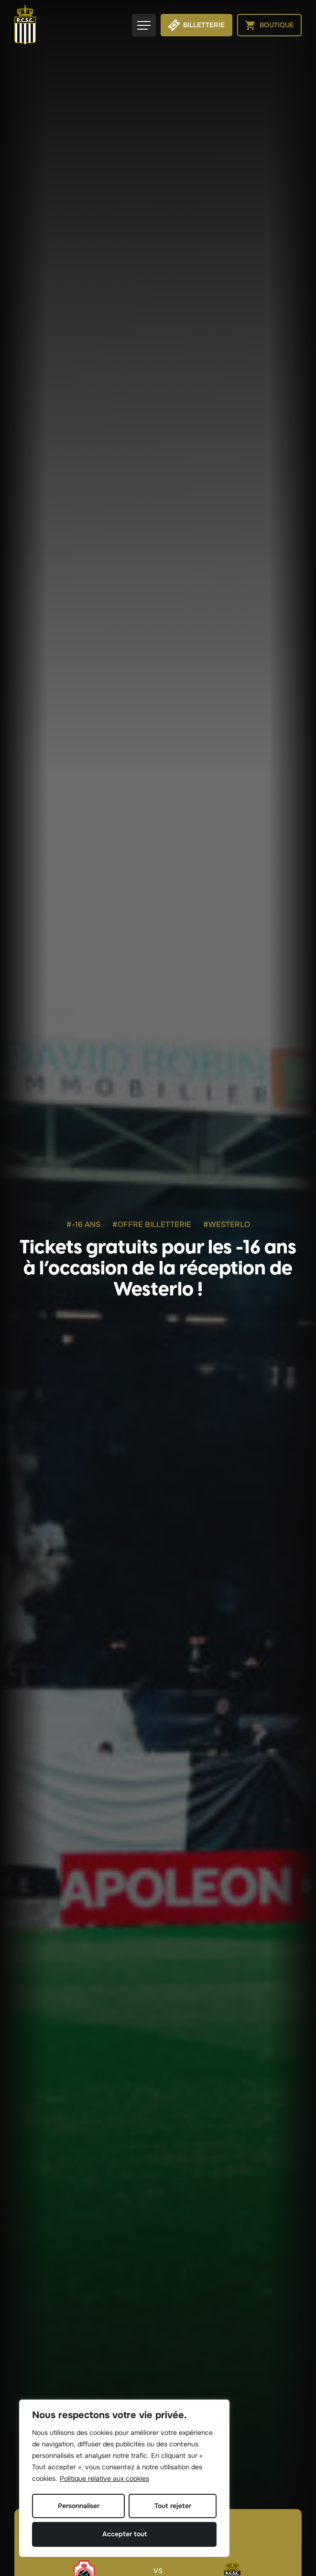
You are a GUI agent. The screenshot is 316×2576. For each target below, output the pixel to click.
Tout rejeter (172, 2505)
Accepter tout (124, 2534)
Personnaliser (78, 2505)
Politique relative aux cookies (104, 2478)
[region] (124, 2478)
